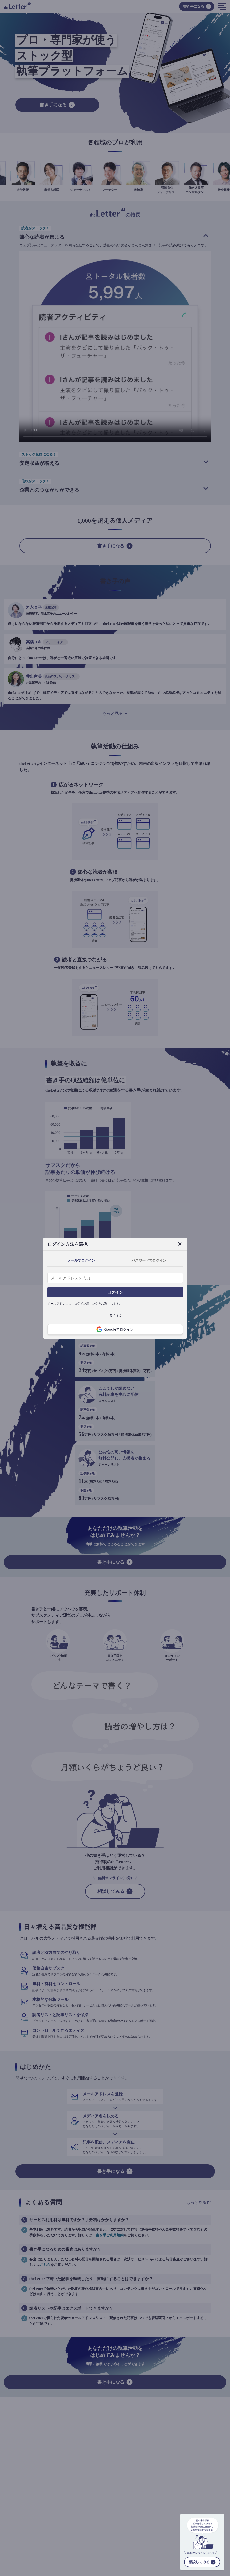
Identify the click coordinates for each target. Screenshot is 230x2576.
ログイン (115, 1292)
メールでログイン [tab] (81, 1260)
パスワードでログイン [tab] (149, 1260)
